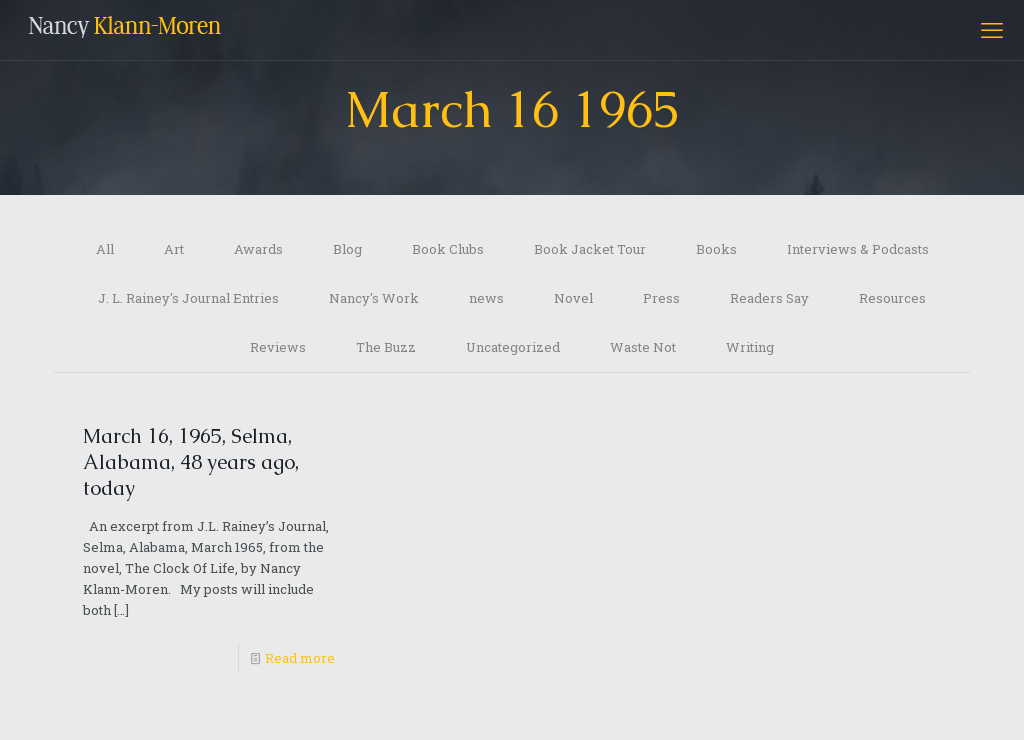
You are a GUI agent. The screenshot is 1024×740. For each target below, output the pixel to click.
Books (716, 249)
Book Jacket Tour (590, 249)
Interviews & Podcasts (858, 249)
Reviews (278, 347)
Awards (258, 249)
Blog (347, 249)
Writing (750, 347)
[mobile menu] (992, 30)
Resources (892, 298)
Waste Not (643, 347)
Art (174, 249)
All (105, 249)
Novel (573, 298)
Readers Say (769, 298)
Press (661, 298)
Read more (300, 658)
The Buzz (386, 347)
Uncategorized (513, 347)
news (486, 298)
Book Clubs (448, 249)
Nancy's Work (374, 298)
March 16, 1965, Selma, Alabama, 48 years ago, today (191, 462)
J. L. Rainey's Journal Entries (188, 298)
